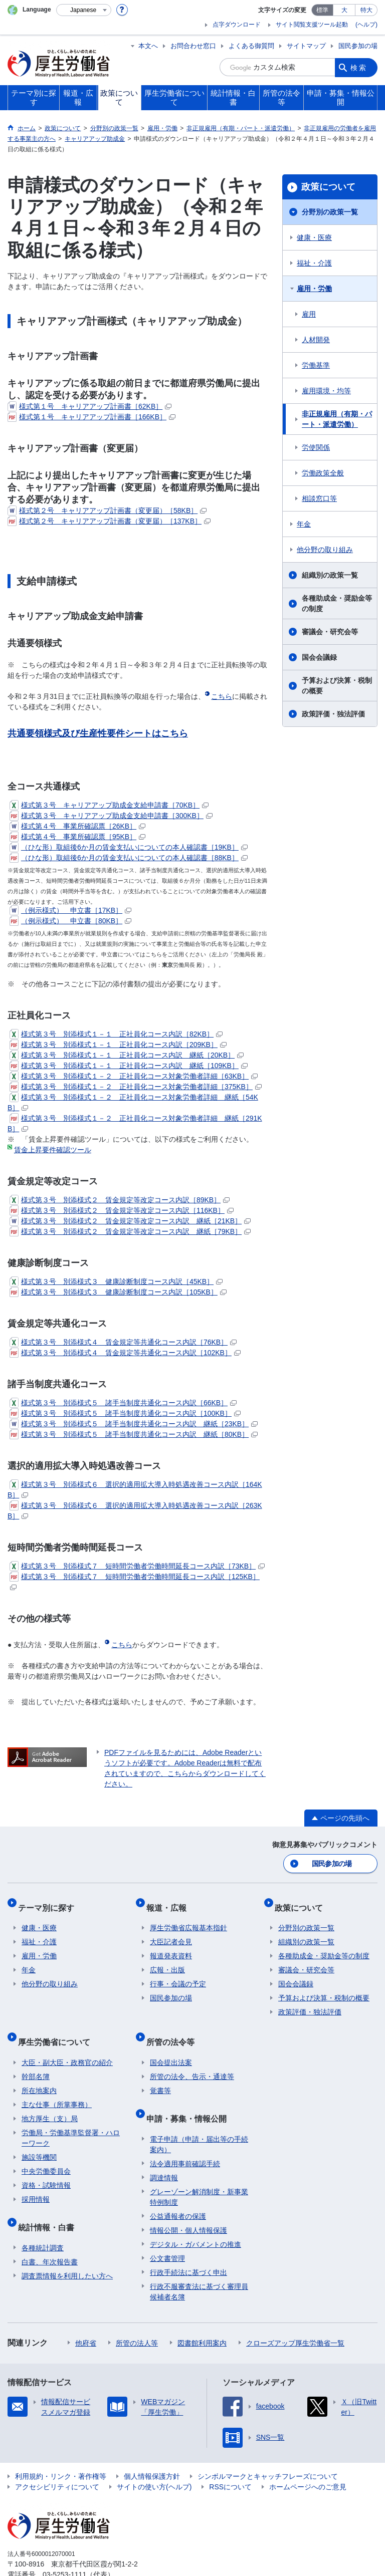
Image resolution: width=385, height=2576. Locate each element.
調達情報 (164, 2151)
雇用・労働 (314, 289)
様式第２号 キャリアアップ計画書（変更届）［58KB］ (107, 510)
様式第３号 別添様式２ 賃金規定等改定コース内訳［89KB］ (120, 1200)
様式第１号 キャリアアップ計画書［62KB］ (89, 406)
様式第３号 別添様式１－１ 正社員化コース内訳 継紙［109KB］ (129, 1066)
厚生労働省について (58, 2027)
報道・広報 (170, 1901)
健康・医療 (314, 237)
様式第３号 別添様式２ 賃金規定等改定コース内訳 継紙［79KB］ (130, 1231)
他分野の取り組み (325, 550)
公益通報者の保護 (178, 2190)
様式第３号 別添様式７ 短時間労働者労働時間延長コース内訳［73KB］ (137, 1566)
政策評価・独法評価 (333, 714)
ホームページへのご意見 (307, 2460)
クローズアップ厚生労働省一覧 (295, 2316)
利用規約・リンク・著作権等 (60, 2450)
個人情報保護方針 (152, 2450)
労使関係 (316, 447)
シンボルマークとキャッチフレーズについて (268, 2450)
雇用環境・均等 (326, 391)
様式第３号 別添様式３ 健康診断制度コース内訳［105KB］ (118, 1292)
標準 (322, 10)
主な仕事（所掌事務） (57, 2087)
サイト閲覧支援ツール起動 (312, 24)
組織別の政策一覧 (330, 575)
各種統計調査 (43, 2221)
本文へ (148, 46)
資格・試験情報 (46, 2167)
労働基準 (316, 365)
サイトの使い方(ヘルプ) (154, 2460)
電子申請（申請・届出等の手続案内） (199, 2118)
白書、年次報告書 (50, 2235)
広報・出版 (167, 1960)
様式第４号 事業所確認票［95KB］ (77, 837)
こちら (221, 696)
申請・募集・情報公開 (190, 2096)
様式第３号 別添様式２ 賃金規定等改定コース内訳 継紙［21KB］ (130, 1221)
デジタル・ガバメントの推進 (195, 2218)
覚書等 (160, 2073)
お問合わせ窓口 (193, 46)
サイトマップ (306, 46)
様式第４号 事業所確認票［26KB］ (77, 826)
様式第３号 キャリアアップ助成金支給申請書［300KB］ (111, 816)
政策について (328, 187)
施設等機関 (39, 2139)
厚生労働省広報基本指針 (188, 1918)
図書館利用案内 (202, 2316)
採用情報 (36, 2181)
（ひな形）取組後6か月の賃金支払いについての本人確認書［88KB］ (129, 858)
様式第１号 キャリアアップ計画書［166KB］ (91, 417)
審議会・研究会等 (330, 632)
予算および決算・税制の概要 (337, 685)
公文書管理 (167, 2232)
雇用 (309, 314)
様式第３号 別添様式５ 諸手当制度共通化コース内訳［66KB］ (123, 1403)
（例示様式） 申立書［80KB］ (70, 921)
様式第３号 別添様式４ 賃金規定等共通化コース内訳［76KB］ (123, 1342)
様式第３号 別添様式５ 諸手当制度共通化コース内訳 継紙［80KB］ (134, 1434)
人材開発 (316, 340)
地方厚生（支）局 (50, 2101)
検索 (358, 67)
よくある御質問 (251, 46)
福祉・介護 (314, 263)
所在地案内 (39, 2073)
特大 (366, 10)
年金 (304, 524)
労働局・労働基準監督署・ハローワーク (71, 2120)
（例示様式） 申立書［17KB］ (70, 910)
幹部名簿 (36, 2058)
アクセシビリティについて (57, 2460)
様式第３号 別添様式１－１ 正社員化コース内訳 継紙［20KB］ (127, 1055)
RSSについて (230, 2460)
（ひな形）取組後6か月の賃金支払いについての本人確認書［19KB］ (129, 847)
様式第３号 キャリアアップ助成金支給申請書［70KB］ (109, 805)
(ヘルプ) (366, 24)
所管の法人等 (137, 2316)
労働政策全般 (323, 473)
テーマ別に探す (50, 1901)
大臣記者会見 (171, 1932)
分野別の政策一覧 (330, 212)
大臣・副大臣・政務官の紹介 (67, 2044)
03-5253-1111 (64, 2548)
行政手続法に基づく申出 (188, 2246)
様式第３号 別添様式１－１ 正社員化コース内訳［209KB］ (118, 1045)
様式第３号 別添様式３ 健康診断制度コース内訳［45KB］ (116, 1281)
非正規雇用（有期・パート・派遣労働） (337, 419)
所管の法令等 (174, 2027)
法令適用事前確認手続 (185, 2137)
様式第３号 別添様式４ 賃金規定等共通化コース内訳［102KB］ (125, 1353)
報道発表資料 (171, 1946)
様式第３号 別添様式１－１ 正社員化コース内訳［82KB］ (116, 1034)
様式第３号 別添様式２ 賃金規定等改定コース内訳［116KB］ (122, 1210)
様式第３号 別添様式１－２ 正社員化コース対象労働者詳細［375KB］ (136, 1087)
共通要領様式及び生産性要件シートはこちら (98, 733)
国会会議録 (319, 657)
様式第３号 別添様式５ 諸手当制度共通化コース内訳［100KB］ (125, 1413)
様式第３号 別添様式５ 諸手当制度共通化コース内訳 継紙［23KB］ (134, 1424)
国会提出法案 (171, 2044)
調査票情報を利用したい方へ (67, 2249)
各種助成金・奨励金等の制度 (337, 603)
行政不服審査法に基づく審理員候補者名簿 (199, 2265)
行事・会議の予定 (178, 1974)
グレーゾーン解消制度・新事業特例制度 (199, 2170)
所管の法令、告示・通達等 (192, 2058)
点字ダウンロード (237, 24)
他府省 (85, 2316)
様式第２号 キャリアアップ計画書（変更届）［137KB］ (109, 521)
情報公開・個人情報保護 (188, 2204)
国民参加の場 (357, 46)
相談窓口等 (319, 498)
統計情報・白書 (50, 2204)
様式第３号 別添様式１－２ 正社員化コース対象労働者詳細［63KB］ (134, 1076)
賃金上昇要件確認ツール (52, 1150)
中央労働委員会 (46, 2153)
